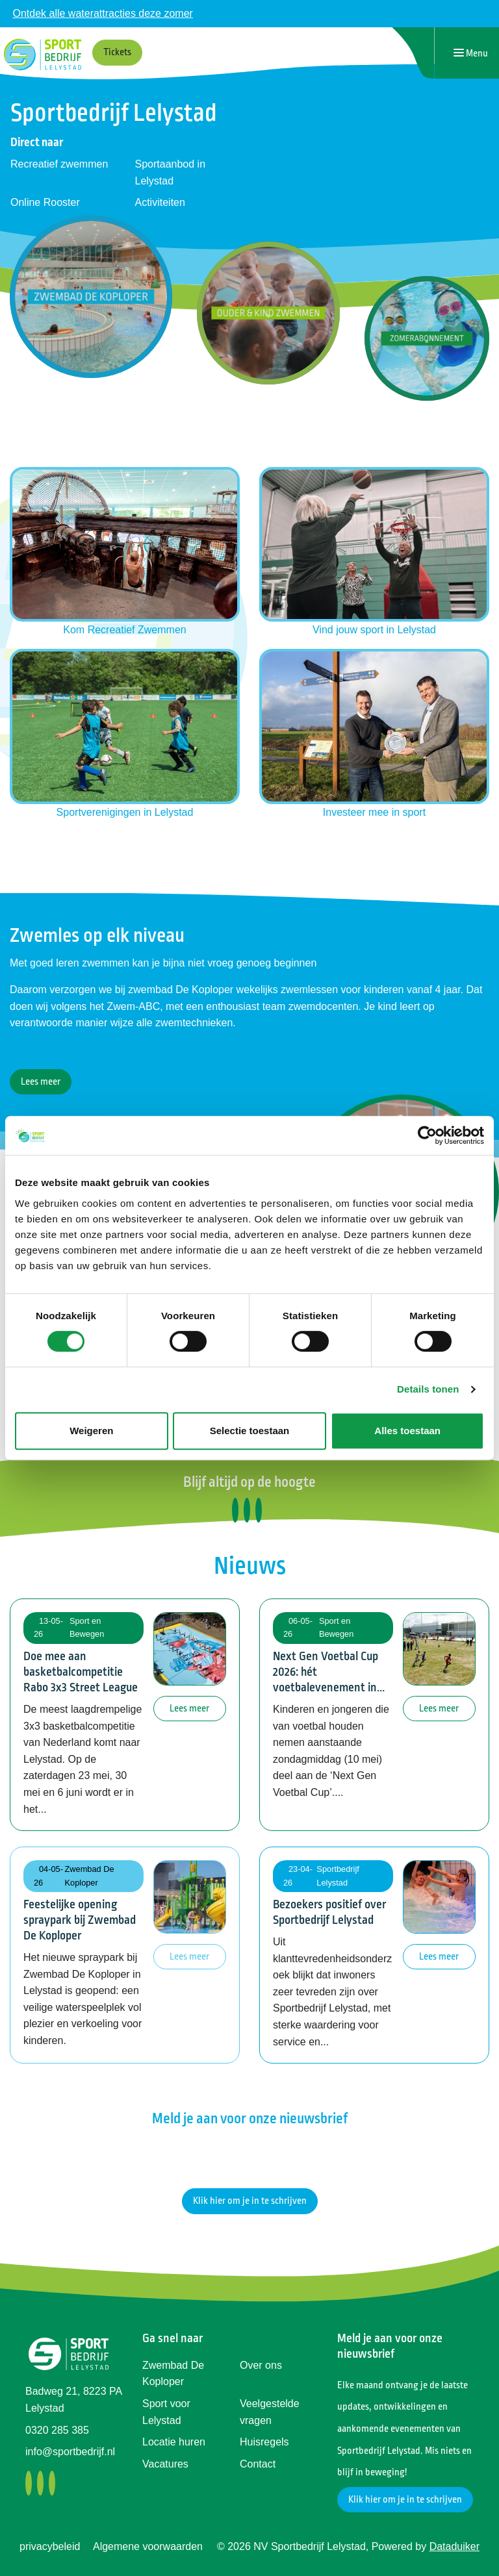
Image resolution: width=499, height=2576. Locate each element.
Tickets (117, 52)
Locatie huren (173, 2441)
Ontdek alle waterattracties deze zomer (102, 13)
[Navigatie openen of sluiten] (470, 53)
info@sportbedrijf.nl (70, 2451)
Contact (257, 2463)
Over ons (261, 2365)
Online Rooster (45, 202)
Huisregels (264, 2441)
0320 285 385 (57, 2430)
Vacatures (165, 2463)
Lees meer (40, 1082)
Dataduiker (454, 2546)
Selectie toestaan (250, 1430)
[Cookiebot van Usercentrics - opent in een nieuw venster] (427, 1135)
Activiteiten (160, 202)
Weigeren (91, 1430)
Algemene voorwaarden (148, 2546)
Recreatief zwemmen (59, 164)
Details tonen (428, 1389)
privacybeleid (49, 2546)
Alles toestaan (407, 1430)
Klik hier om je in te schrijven (250, 2201)
